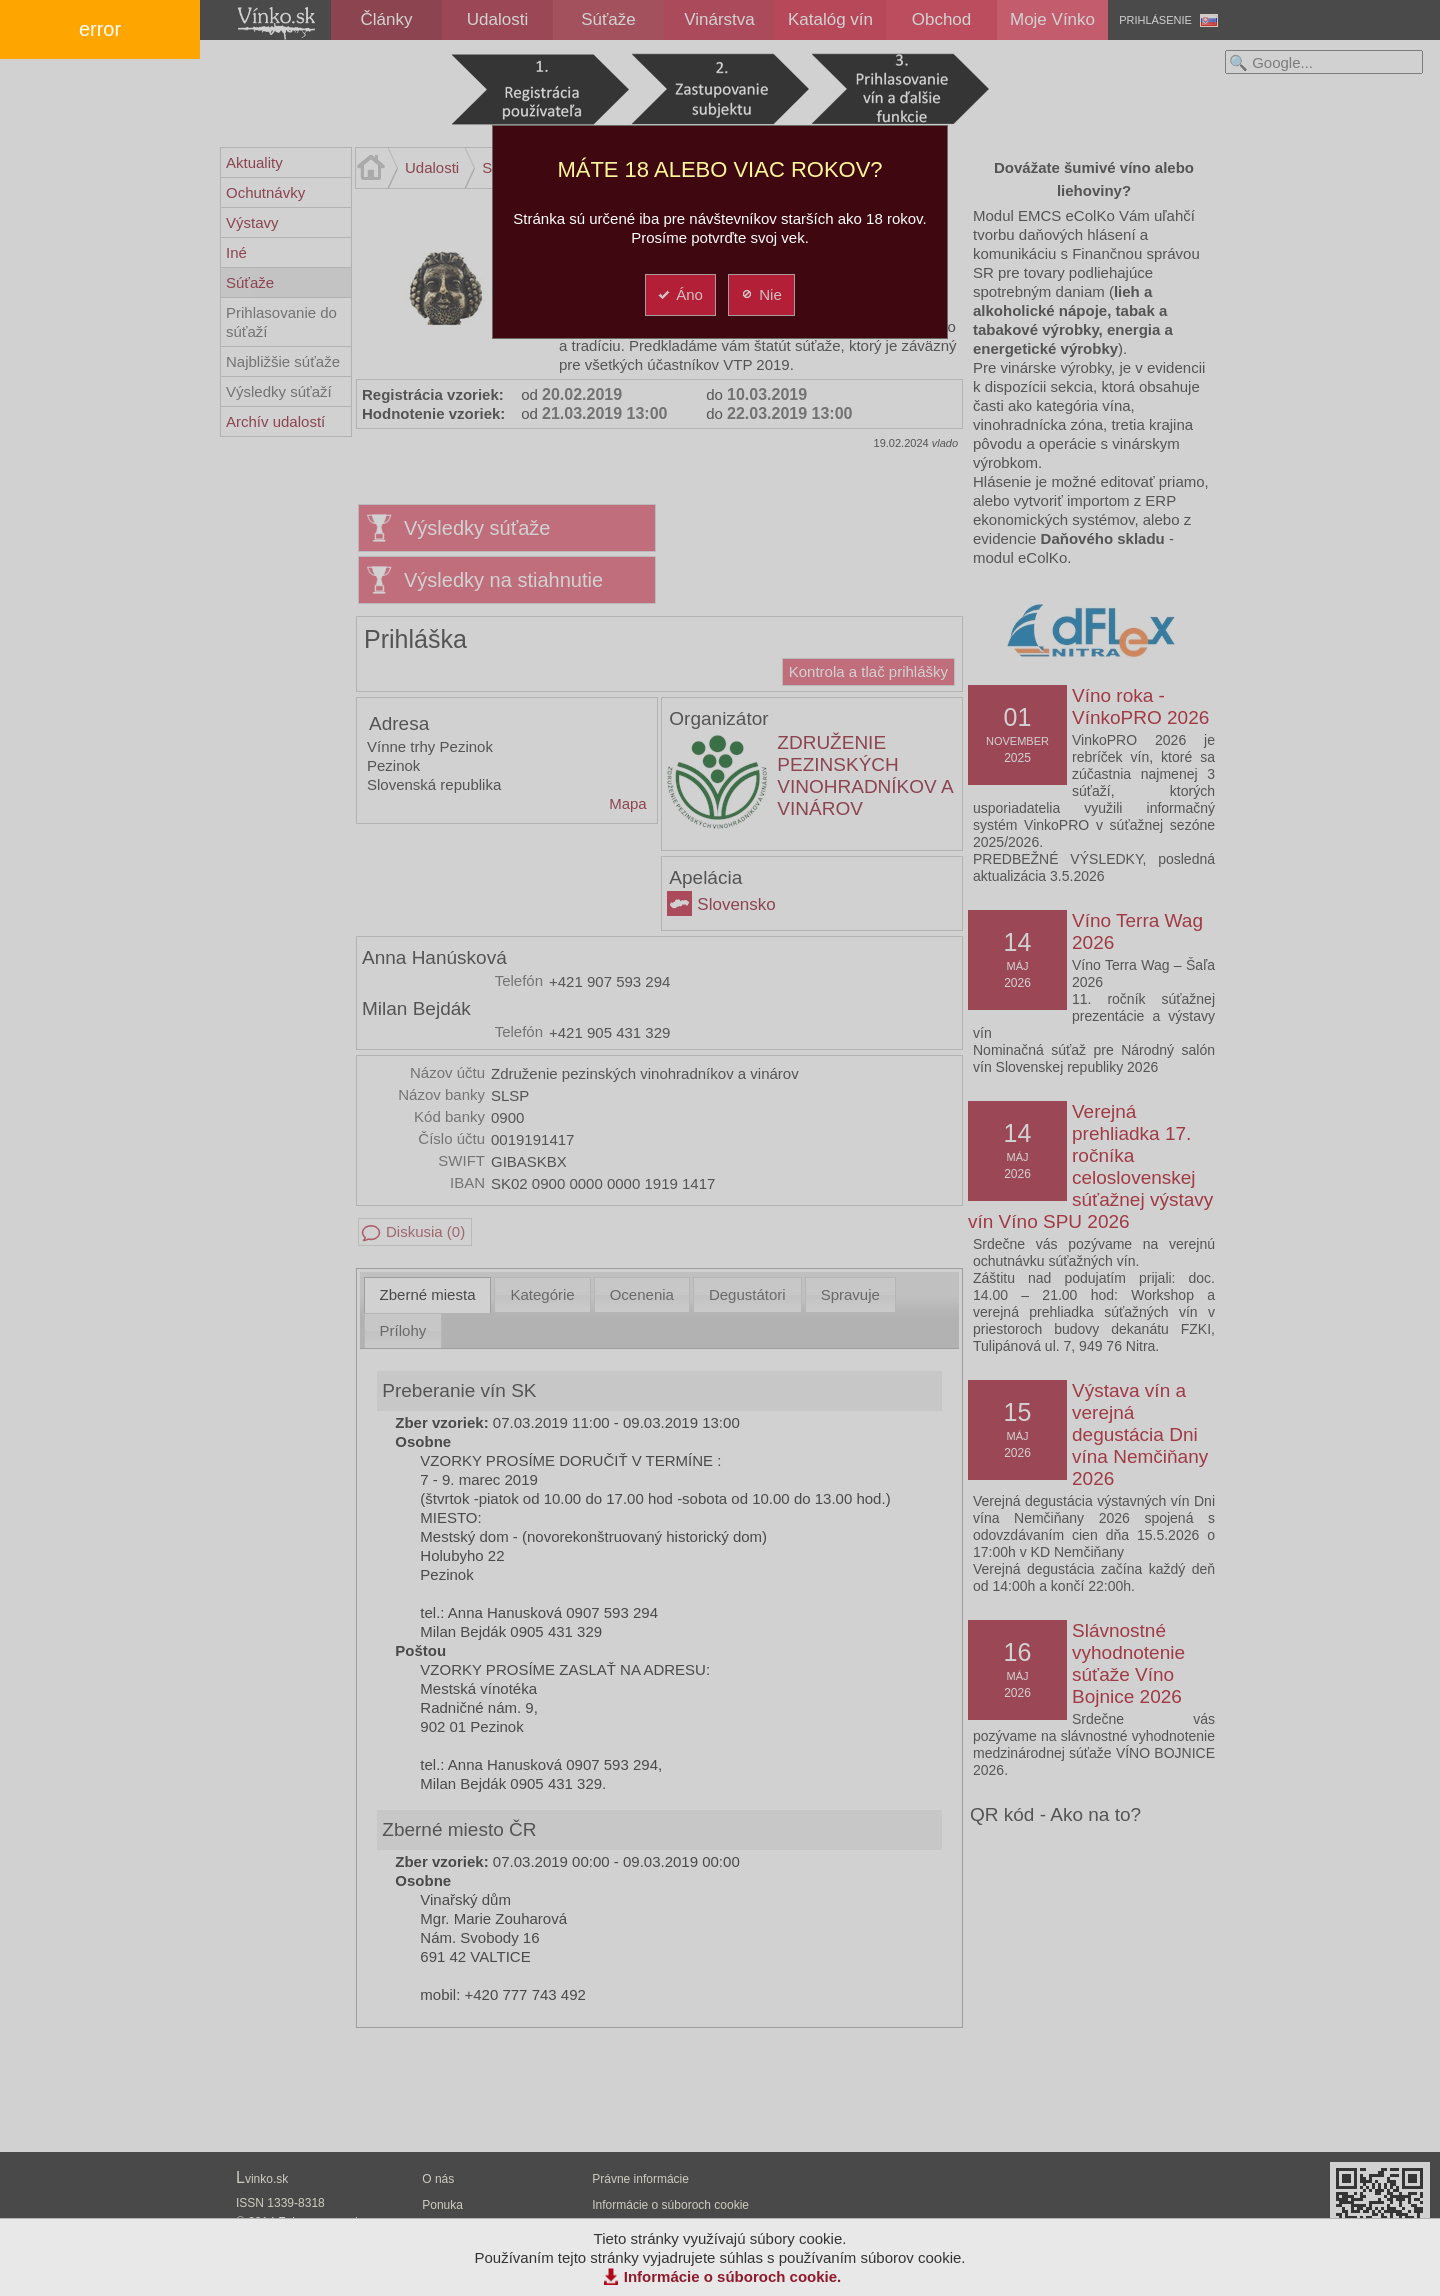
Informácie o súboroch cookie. (733, 2276)
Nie (760, 294)
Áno (679, 294)
